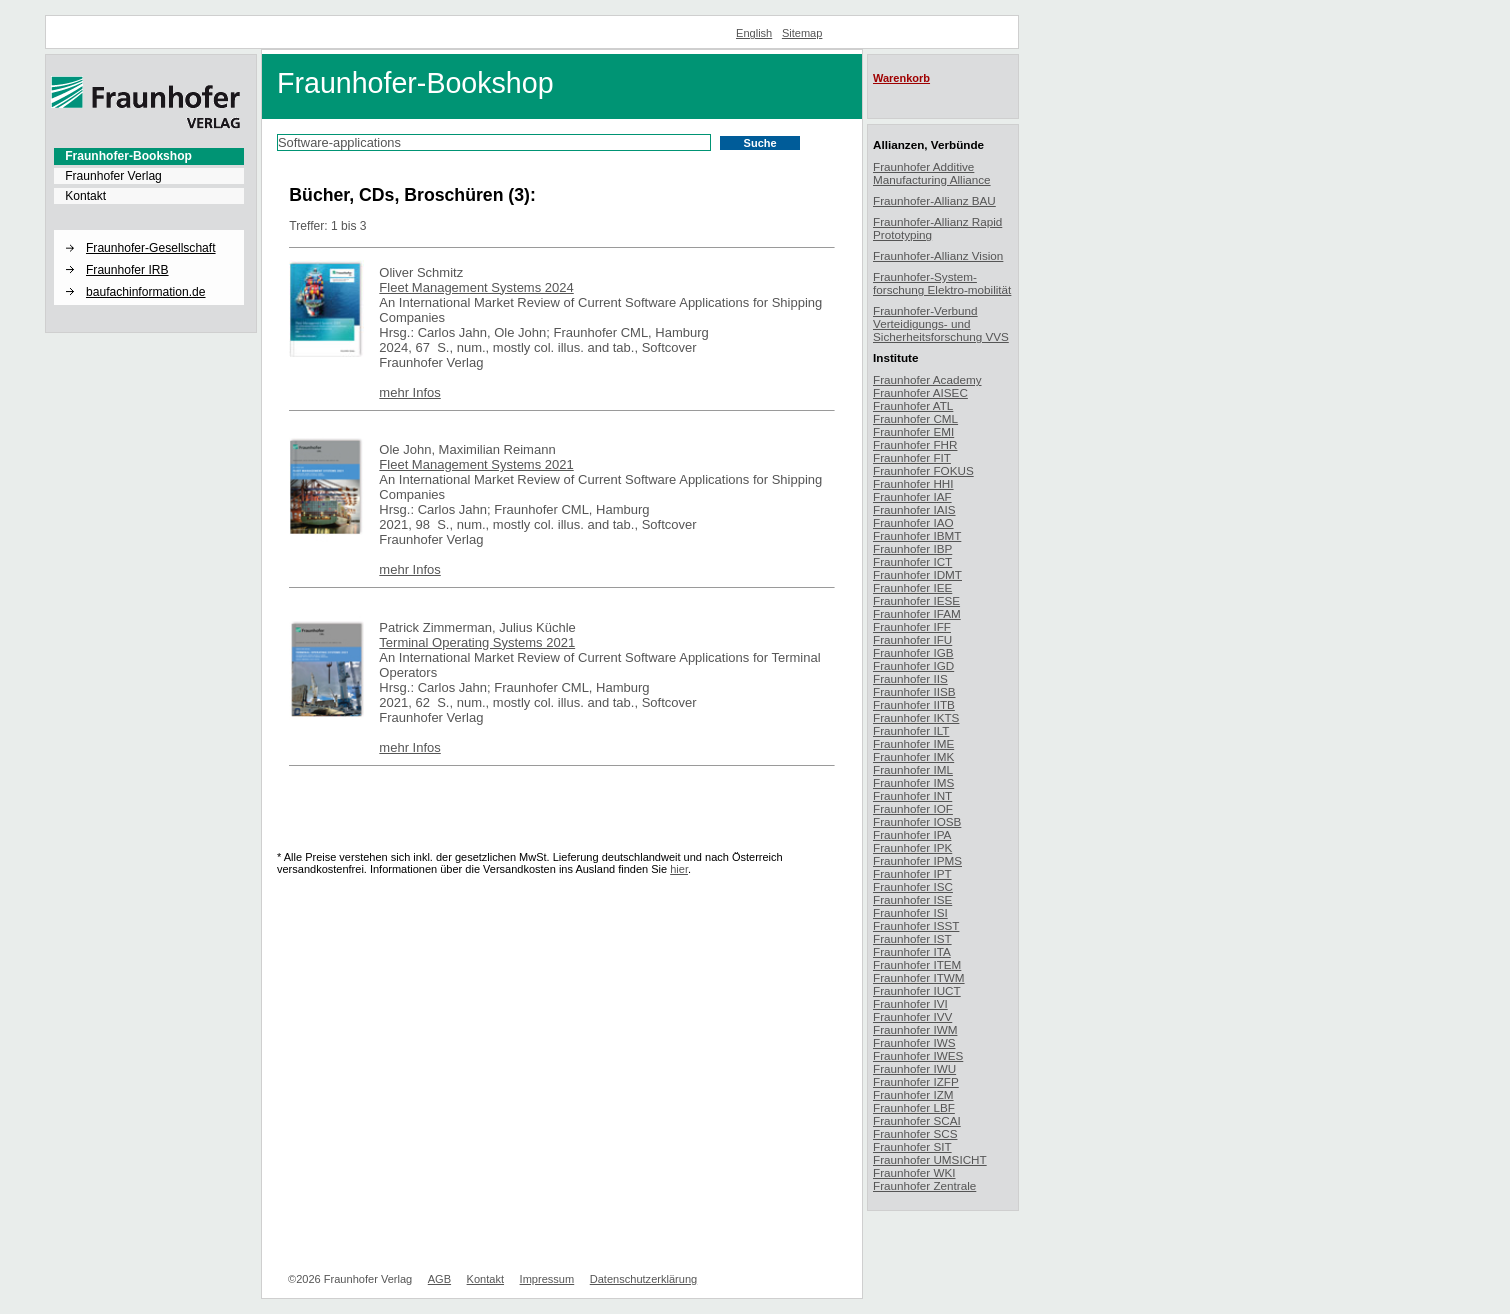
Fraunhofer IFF (912, 626)
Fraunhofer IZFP (916, 1081)
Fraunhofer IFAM (917, 613)
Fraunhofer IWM (915, 1029)
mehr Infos (409, 392)
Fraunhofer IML (913, 769)
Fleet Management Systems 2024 (476, 287)
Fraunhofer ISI (910, 912)
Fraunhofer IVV (912, 1016)
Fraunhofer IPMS (917, 860)
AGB (439, 1279)
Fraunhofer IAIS (914, 509)
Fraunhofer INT (912, 795)
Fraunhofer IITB (914, 704)
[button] (149, 231)
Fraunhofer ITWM (919, 977)
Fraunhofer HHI (913, 483)
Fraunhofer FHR (915, 444)
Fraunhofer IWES (918, 1055)
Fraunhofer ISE (912, 899)
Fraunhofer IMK (913, 756)
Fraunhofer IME (913, 743)
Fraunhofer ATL (913, 405)
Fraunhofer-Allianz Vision (938, 255)
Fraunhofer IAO (913, 522)
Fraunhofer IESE (916, 600)
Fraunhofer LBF (914, 1107)
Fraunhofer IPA (912, 834)
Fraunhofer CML (915, 418)
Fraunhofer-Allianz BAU (934, 200)
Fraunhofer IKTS (916, 717)
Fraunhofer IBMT (917, 535)
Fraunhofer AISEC (920, 392)
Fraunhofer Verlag (113, 176)
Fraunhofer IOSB (917, 821)
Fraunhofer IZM (913, 1094)
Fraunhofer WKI (914, 1172)
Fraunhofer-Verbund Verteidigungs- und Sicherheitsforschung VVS (941, 323)
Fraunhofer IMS (913, 782)
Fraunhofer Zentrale (924, 1185)
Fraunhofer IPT (912, 873)
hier (679, 869)
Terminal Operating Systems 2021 (477, 642)
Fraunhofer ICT (912, 561)
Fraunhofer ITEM (917, 964)
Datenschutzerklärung (643, 1279)
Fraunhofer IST (912, 938)
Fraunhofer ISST (916, 925)
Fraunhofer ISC (913, 886)
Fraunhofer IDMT (917, 574)
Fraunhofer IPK (912, 847)
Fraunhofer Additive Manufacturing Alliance (932, 173)
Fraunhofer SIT (912, 1146)
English (754, 33)
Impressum (547, 1279)
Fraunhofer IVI (910, 1003)
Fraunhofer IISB (914, 691)
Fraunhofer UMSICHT (930, 1159)
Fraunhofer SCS (915, 1133)
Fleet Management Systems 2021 (476, 464)
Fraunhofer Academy (927, 379)
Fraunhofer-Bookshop (128, 156)
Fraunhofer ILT (911, 730)
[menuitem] (149, 156)
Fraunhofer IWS (914, 1042)
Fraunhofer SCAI (917, 1120)
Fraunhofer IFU (912, 639)
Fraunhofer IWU (914, 1068)
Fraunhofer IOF (913, 808)
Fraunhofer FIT (912, 457)
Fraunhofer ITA (912, 951)
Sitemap (802, 33)
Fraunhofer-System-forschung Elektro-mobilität (942, 283)
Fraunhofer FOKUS (923, 470)
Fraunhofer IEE (912, 587)
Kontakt (85, 196)
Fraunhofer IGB (913, 652)
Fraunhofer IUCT (917, 990)
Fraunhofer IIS (910, 678)
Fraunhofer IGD (913, 665)
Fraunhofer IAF (912, 496)
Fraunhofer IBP (912, 548)
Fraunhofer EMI (913, 431)
